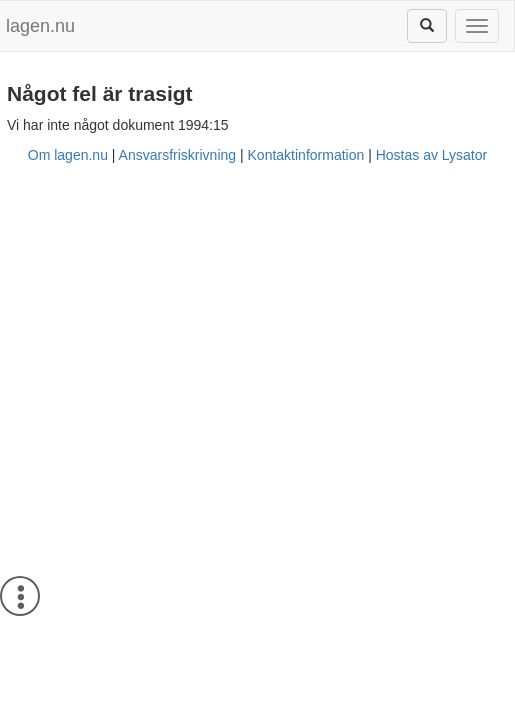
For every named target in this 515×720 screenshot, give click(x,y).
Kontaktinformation (306, 155)
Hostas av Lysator (432, 155)
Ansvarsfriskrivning (177, 155)
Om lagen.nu (68, 155)
